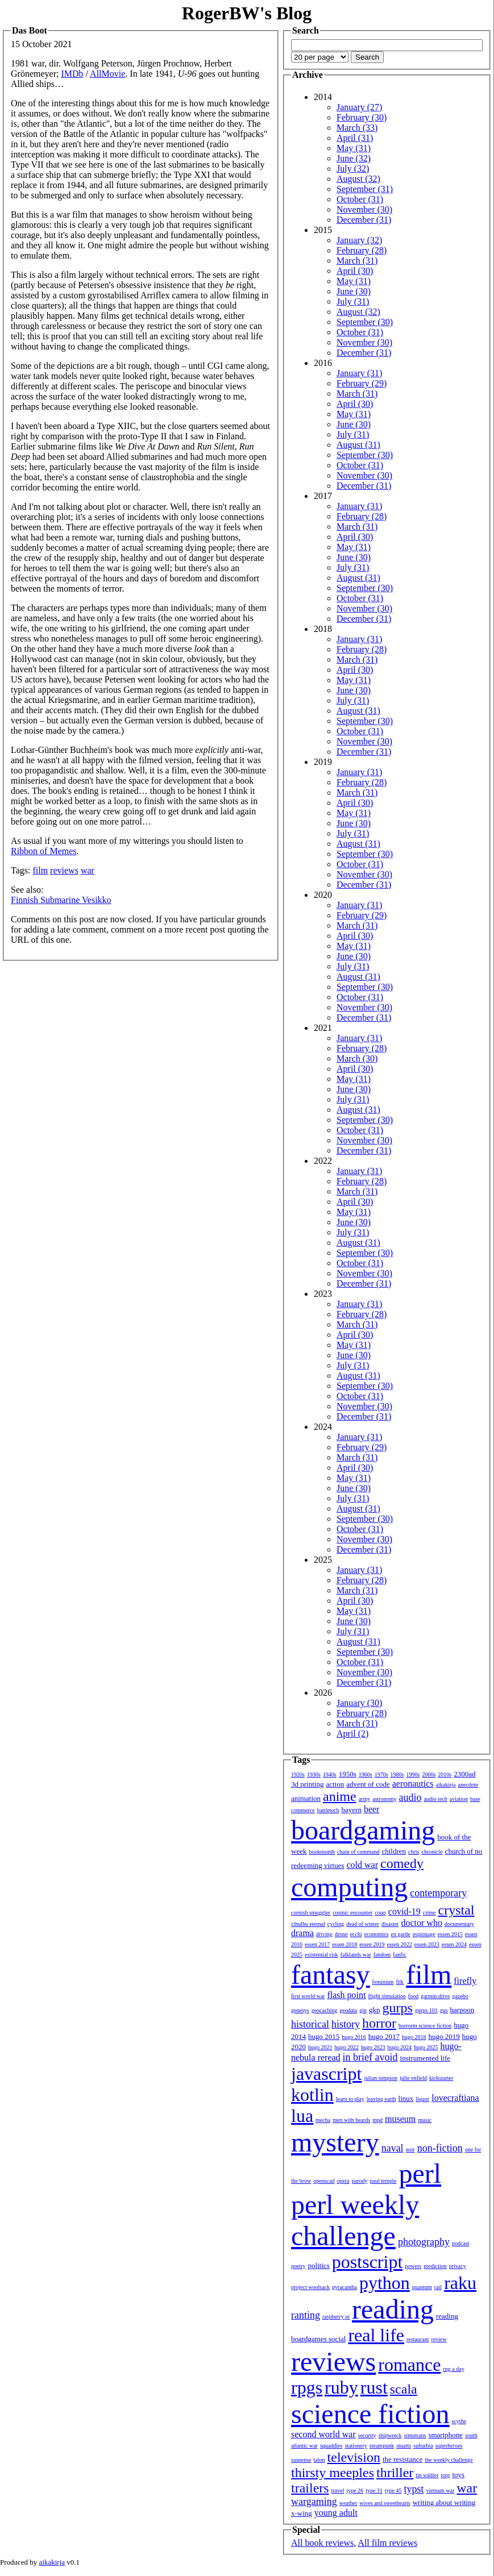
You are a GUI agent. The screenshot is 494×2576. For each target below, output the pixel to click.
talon (319, 2460)
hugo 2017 (384, 2036)
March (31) (357, 260)
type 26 (354, 2490)
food (413, 1996)
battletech (328, 1810)
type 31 (374, 2490)
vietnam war (440, 2490)
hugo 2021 (320, 2047)
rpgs (306, 2387)
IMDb (72, 73)
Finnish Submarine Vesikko (61, 900)
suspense (301, 2460)
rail (438, 2287)
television (353, 2457)
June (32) (354, 158)
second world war (323, 2434)
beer (372, 1809)
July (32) (353, 168)
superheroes (449, 2445)
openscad (323, 2181)
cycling (335, 1924)
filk (400, 1982)
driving (324, 1934)
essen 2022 (399, 1944)
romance (409, 2364)
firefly (465, 1981)
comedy (402, 1863)
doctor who (421, 1923)
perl (419, 2173)
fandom (382, 1954)
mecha (323, 2120)
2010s (444, 1774)
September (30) (365, 322)
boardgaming (363, 1830)
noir (410, 2149)
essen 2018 (344, 1944)
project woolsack (310, 2287)
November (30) (364, 209)
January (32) (359, 240)
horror (379, 2023)
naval (392, 2148)
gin (363, 2010)
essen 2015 (450, 1934)
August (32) (358, 179)
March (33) (357, 127)
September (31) (365, 189)
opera (343, 2181)
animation (306, 1798)
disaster (390, 1924)
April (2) (352, 1733)
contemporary (438, 1893)
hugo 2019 (444, 2036)
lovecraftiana (455, 2098)
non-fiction (440, 2148)
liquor (422, 2099)
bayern (352, 1809)
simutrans (415, 2435)
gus (444, 2010)
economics (376, 1934)
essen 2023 (426, 1944)
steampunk (382, 2445)
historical (310, 2024)
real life (376, 2335)
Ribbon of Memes (44, 851)
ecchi (356, 1934)
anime (339, 1796)
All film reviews (387, 2543)
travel (337, 2490)
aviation (459, 1799)
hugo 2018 (414, 2037)
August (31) (358, 445)
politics (319, 2265)
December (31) (364, 219)
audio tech (435, 1799)
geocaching (325, 2010)
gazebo (460, 1996)
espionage (424, 1934)
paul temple (383, 2181)
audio (409, 1797)
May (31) (354, 148)
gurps (398, 2007)
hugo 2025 (426, 2047)
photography (424, 2242)
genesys (300, 2010)
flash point (346, 1995)
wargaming (314, 2501)
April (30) (355, 271)
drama (302, 1933)
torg (445, 2475)
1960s (365, 1774)
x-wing (301, 2513)
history (345, 2024)
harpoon (462, 2009)
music (424, 2120)
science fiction (370, 2414)
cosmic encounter (352, 1912)
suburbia (423, 2445)
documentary (459, 1924)
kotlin (312, 2094)
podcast (461, 2243)
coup (380, 1912)
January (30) (359, 1703)
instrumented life (425, 2058)
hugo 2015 (323, 2036)
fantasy (330, 1974)
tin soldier (427, 2475)
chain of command (358, 1852)
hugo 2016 (354, 2037)
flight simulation (386, 1996)
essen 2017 (317, 1944)
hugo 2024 (400, 2047)
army (365, 1799)
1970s (381, 1774)
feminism (383, 1982)
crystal (456, 1910)
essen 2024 (454, 1944)
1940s (330, 1774)
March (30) (357, 1058)
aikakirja (446, 1785)
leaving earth (381, 2099)
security (367, 2435)
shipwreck (389, 2435)
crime (429, 1912)
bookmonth (322, 1852)
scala (403, 2389)
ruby (341, 2387)
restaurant (417, 2339)
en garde (400, 1934)
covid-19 (404, 1911)
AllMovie (107, 73)
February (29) (362, 383)
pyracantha (344, 2287)
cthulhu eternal (308, 1924)
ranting (305, 2315)
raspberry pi (336, 2316)
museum (400, 2119)
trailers (310, 2488)
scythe (459, 2421)
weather (348, 2503)
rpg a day (453, 2369)
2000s (428, 1774)
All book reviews (322, 2543)
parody (360, 2181)
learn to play (350, 2099)
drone (341, 1934)
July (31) (353, 301)
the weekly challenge (448, 2460)
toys (459, 2474)
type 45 (393, 2490)
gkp (374, 2009)
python (384, 2283)
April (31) (355, 138)
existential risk (321, 1954)
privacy (457, 2266)
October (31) (360, 199)
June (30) (354, 291)
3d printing (307, 1784)
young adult (336, 2512)
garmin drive (435, 1996)
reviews (64, 870)
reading (393, 2309)
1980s (397, 1774)
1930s (314, 1774)
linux (406, 2098)
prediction (435, 2266)
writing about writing (444, 2502)
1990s (413, 1774)
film (40, 870)
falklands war (356, 1954)
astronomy (384, 1799)
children (393, 1851)
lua (302, 2115)
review (438, 2339)
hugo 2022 (347, 2047)
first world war (308, 1996)
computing (349, 1887)
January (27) (359, 107)
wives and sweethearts (384, 2503)
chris (413, 1852)
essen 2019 (371, 1944)
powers (413, 2266)
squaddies (331, 2445)
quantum (422, 2287)
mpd (377, 2120)
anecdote (468, 1785)
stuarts (403, 2445)
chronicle (431, 1852)
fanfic (399, 1954)
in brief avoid (370, 2057)
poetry (298, 2266)
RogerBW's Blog (247, 13)
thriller (394, 2472)
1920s (298, 1774)
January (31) (359, 373)
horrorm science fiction (424, 2025)
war (87, 870)
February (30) (362, 117)
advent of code (368, 1784)
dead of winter (362, 1924)
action (335, 1784)
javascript (326, 2073)
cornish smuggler (310, 1912)
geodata (348, 2010)
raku (460, 2283)
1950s (347, 1774)
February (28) (362, 250)
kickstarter (441, 2078)
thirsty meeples (332, 2472)
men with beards (351, 2120)
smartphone (445, 2435)
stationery (355, 2445)
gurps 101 (426, 2010)
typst (414, 2489)
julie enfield (413, 2078)
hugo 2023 (373, 2047)
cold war (363, 1865)
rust (374, 2387)
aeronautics (413, 1783)
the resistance (402, 2459)
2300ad (464, 1774)
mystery (335, 2142)
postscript (367, 2262)
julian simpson (380, 2078)
